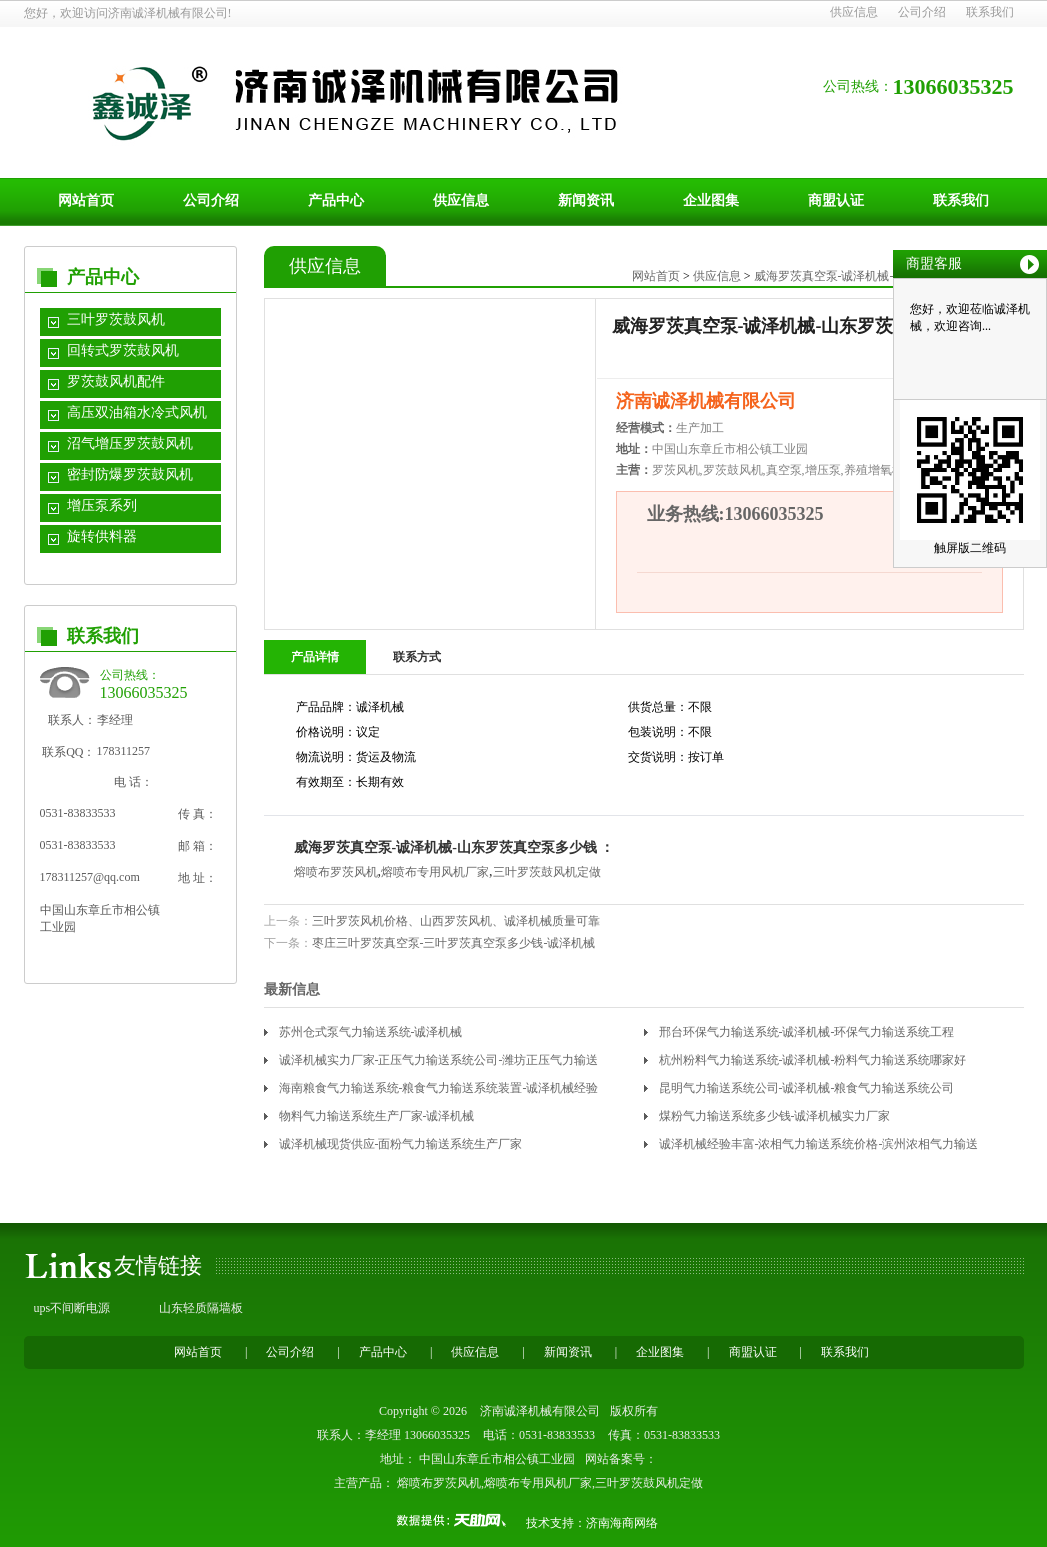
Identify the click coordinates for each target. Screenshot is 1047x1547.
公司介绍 (922, 12)
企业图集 (711, 200)
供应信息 (854, 12)
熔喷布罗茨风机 (336, 872)
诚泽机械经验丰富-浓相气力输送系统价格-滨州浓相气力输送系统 (819, 1147)
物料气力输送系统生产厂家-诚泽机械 (377, 1116)
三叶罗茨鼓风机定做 (547, 872)
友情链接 (158, 1265)
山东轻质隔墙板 (201, 1308)
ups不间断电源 (72, 1308)
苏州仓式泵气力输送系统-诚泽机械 (371, 1032)
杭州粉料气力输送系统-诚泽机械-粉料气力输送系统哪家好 (813, 1060)
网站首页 (86, 200)
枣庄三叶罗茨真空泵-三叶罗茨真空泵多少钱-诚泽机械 (454, 943)
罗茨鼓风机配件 (116, 381)
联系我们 (990, 12)
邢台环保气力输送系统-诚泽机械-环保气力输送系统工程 (807, 1032)
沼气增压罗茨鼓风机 (130, 443)
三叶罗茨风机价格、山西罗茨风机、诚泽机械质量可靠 (456, 921)
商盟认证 (836, 200)
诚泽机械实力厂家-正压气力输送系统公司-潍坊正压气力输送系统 (439, 1063)
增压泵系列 (102, 505)
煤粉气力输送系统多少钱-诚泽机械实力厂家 (775, 1116)
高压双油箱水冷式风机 (137, 412)
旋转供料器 (102, 536)
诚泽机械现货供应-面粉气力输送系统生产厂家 (401, 1144)
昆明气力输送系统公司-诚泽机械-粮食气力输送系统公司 (807, 1088)
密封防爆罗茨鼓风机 (130, 474)
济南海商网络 (622, 1523)
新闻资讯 (586, 200)
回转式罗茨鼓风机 (123, 350)
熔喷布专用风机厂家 (435, 872)
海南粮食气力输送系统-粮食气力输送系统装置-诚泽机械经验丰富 (439, 1091)
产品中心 (336, 200)
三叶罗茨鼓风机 (116, 319)
